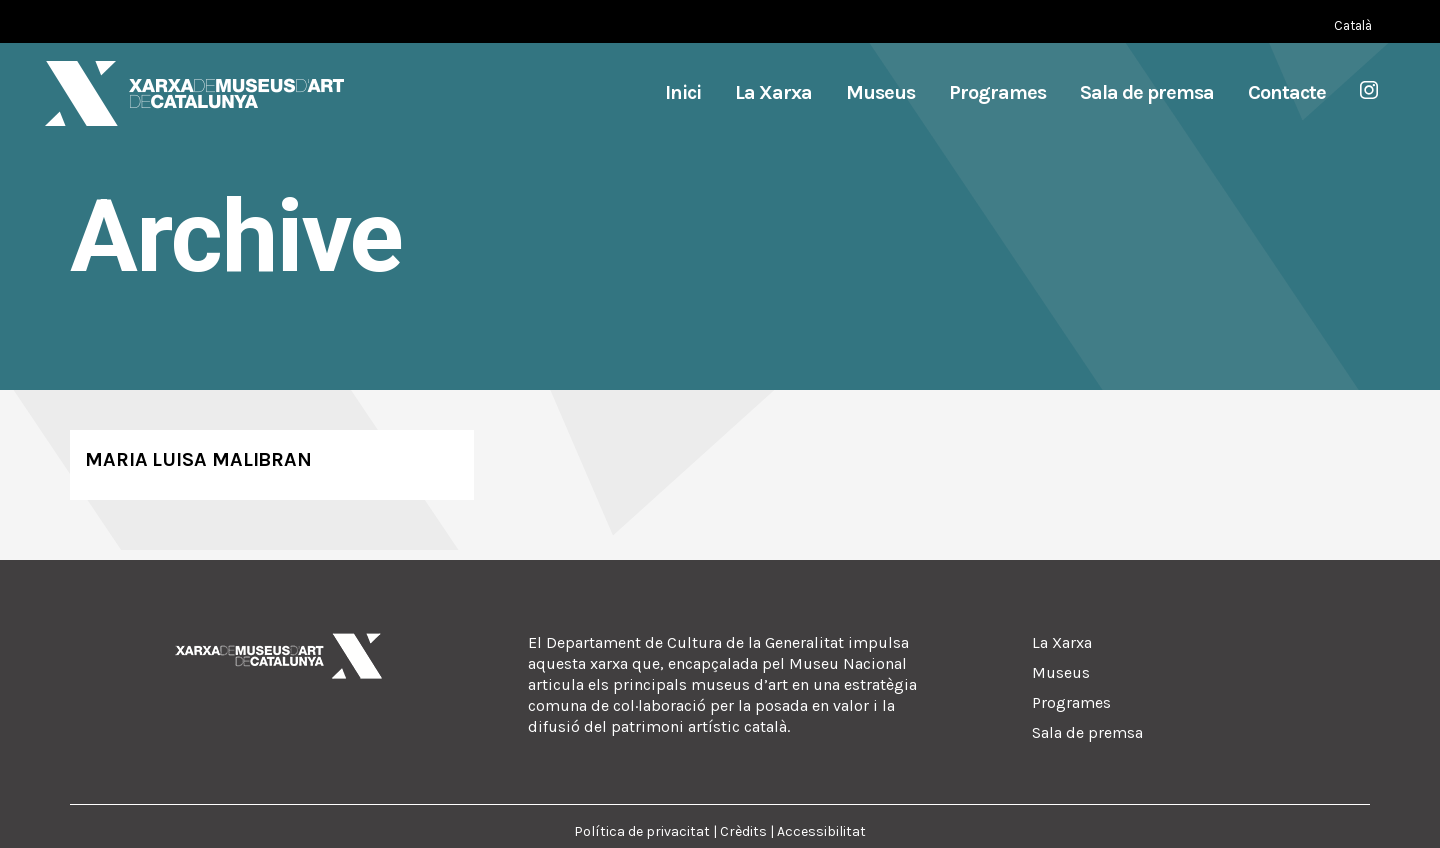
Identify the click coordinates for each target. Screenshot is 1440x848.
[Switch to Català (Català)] (1353, 25)
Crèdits (743, 831)
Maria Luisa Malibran (198, 459)
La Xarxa (1062, 642)
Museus (1061, 672)
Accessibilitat (821, 831)
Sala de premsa (1087, 732)
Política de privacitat (642, 831)
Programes (1071, 702)
